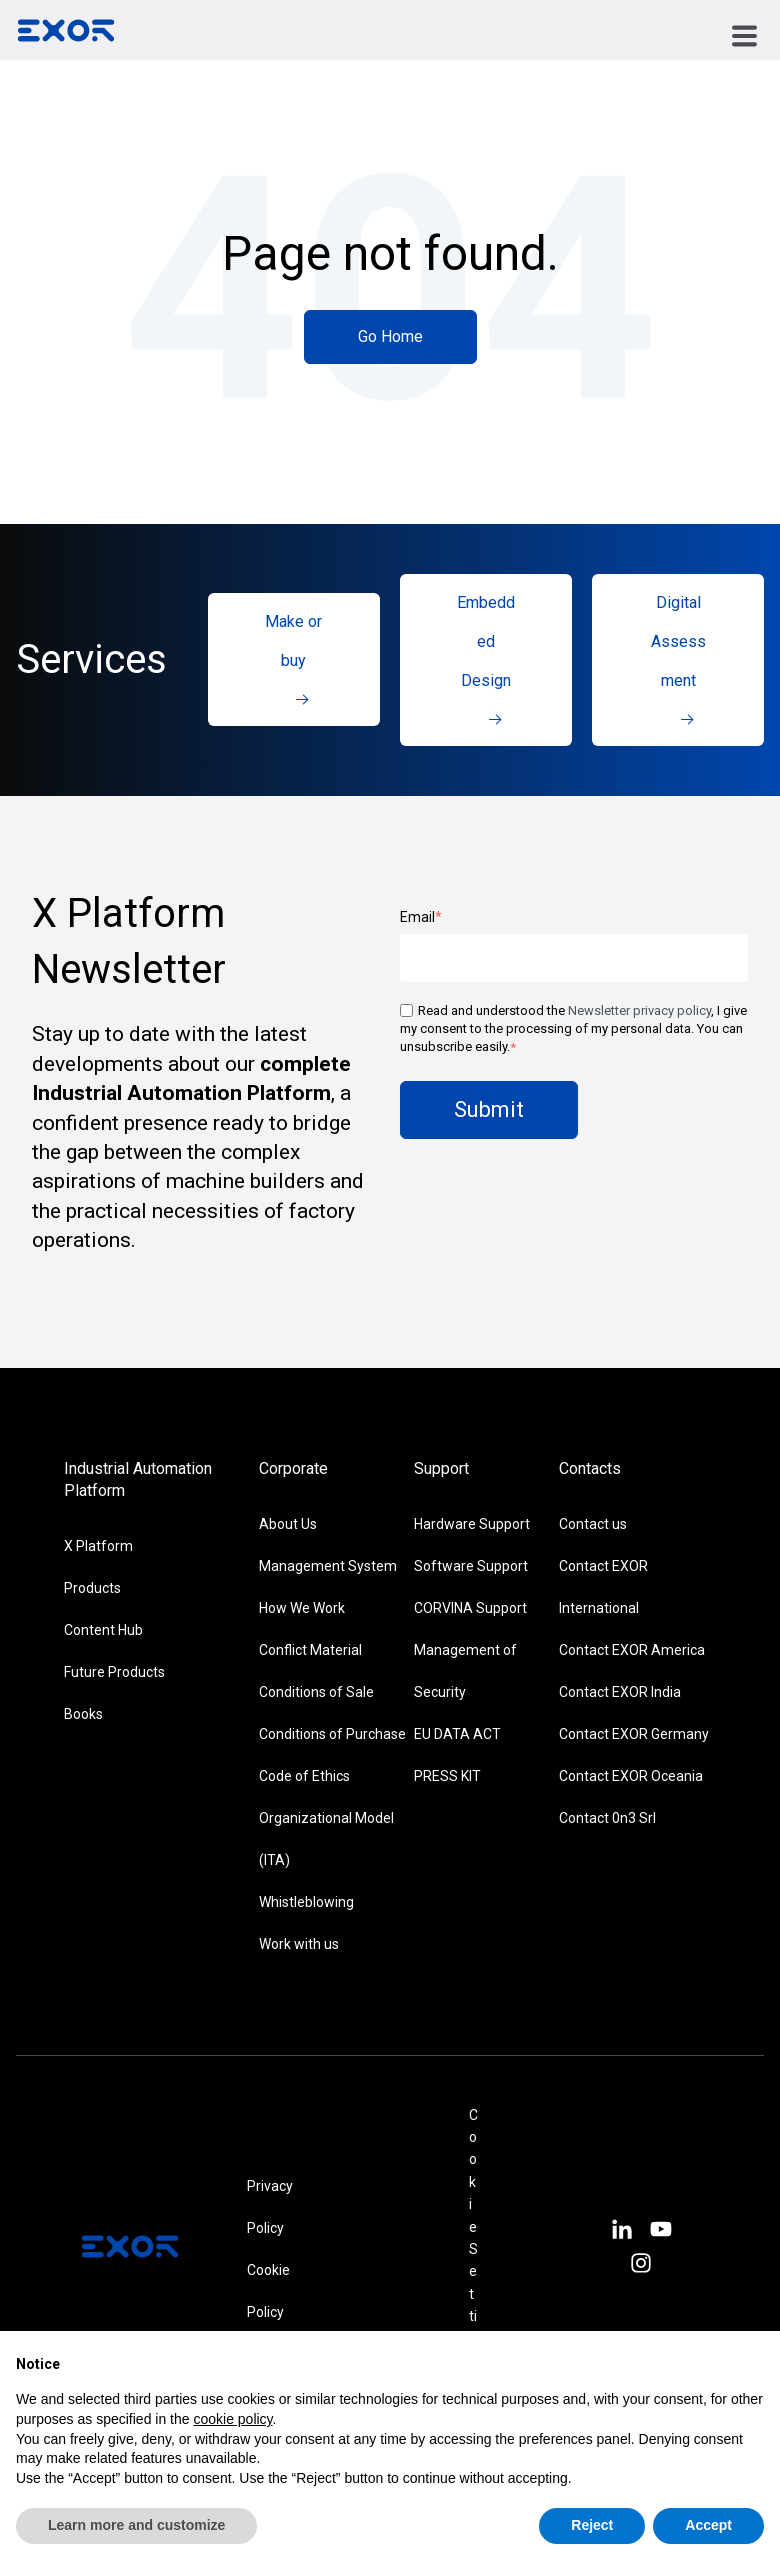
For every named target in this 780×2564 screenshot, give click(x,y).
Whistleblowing (306, 1902)
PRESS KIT (447, 1776)
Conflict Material (310, 1650)
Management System (328, 1566)
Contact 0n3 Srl (607, 1818)
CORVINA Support (470, 1608)
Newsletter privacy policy (639, 1010)
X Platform (98, 1546)
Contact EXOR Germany (634, 1734)
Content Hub (103, 1630)
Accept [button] (708, 2525)
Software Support (471, 1566)
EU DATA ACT (457, 1734)
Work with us (299, 1944)
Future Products (114, 1672)
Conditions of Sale (316, 1692)
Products (92, 1588)
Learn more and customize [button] (136, 2525)
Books (83, 1714)
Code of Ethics (304, 1776)
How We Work (302, 1608)
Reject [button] (592, 2525)
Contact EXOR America (632, 1650)
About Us (288, 1524)
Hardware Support (472, 1524)
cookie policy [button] (232, 2419)
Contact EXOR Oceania (631, 1776)
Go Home (390, 336)
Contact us (593, 1524)
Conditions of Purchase (332, 1734)
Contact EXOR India (620, 1692)
